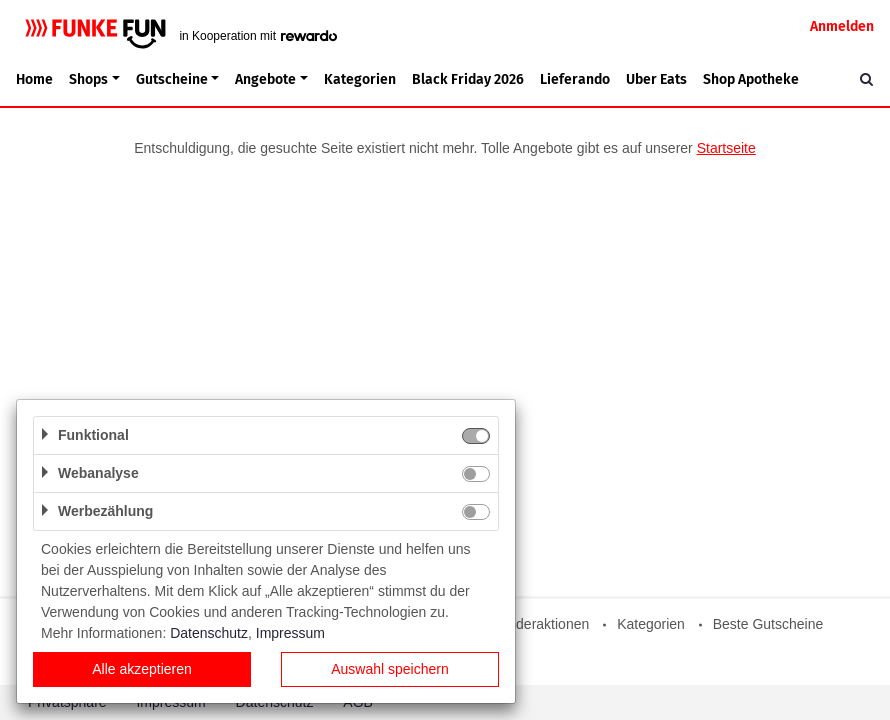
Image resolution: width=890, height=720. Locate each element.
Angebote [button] (265, 79)
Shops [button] (88, 79)
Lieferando (575, 79)
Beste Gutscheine (768, 624)
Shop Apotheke (751, 79)
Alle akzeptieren (142, 669)
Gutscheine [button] (172, 79)
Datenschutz (209, 633)
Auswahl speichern (390, 669)
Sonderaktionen (540, 624)
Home (34, 79)
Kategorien (360, 79)
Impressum (290, 633)
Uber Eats (656, 79)
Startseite (726, 148)
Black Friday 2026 (468, 79)
